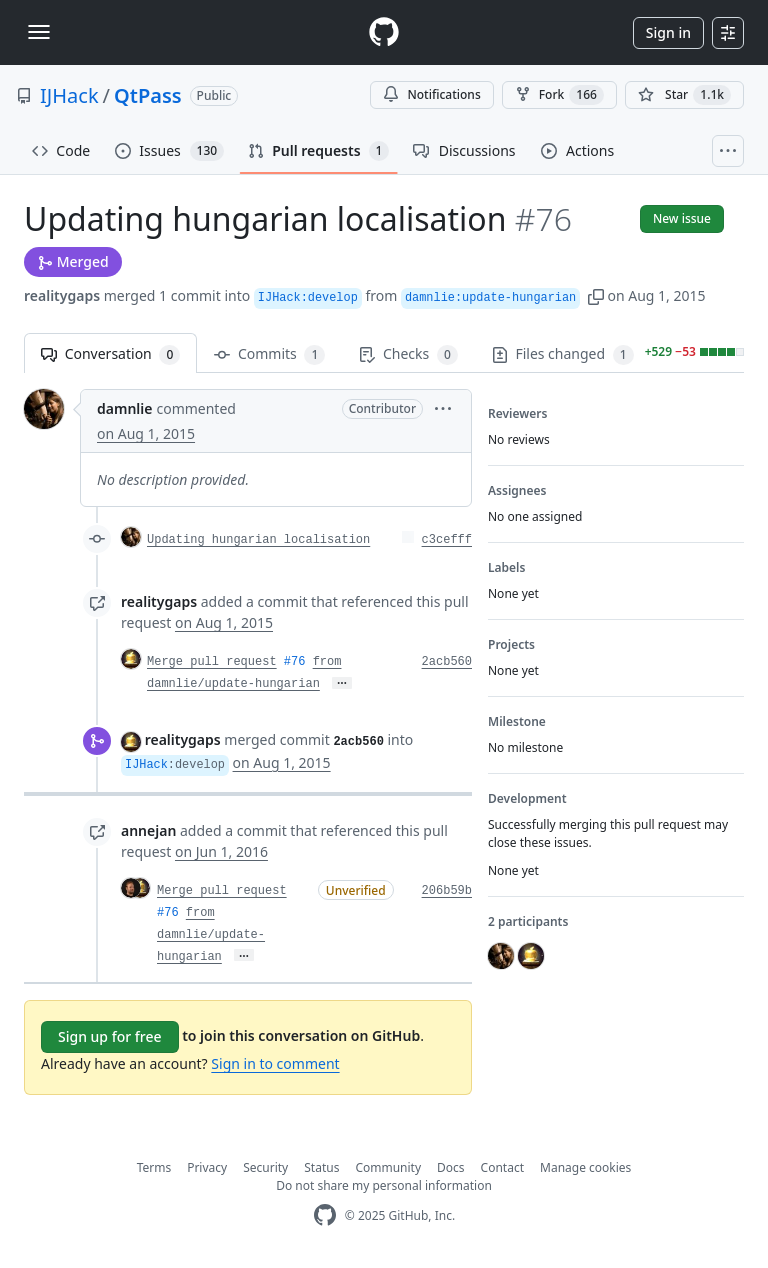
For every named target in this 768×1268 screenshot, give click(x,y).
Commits (269, 354)
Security (265, 1167)
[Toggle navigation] (39, 32)
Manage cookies (585, 1167)
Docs (451, 1167)
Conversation (110, 354)
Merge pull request (212, 662)
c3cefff (447, 540)
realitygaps (62, 295)
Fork (559, 95)
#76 (295, 662)
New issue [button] (682, 218)
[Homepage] (384, 32)
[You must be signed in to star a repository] (684, 95)
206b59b (447, 891)
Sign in (668, 32)
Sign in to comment (275, 1063)
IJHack (69, 95)
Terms (154, 1167)
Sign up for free (110, 1036)
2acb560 (447, 662)
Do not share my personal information (384, 1185)
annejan (148, 830)
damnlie (124, 408)
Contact (502, 1167)
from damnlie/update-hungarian (211, 935)
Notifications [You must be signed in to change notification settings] (431, 94)
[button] (596, 295)
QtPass (148, 95)
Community (388, 1167)
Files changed (563, 354)
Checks (408, 354)
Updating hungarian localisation (258, 540)
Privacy (207, 1167)
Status (321, 1167)
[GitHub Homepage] (325, 1215)
